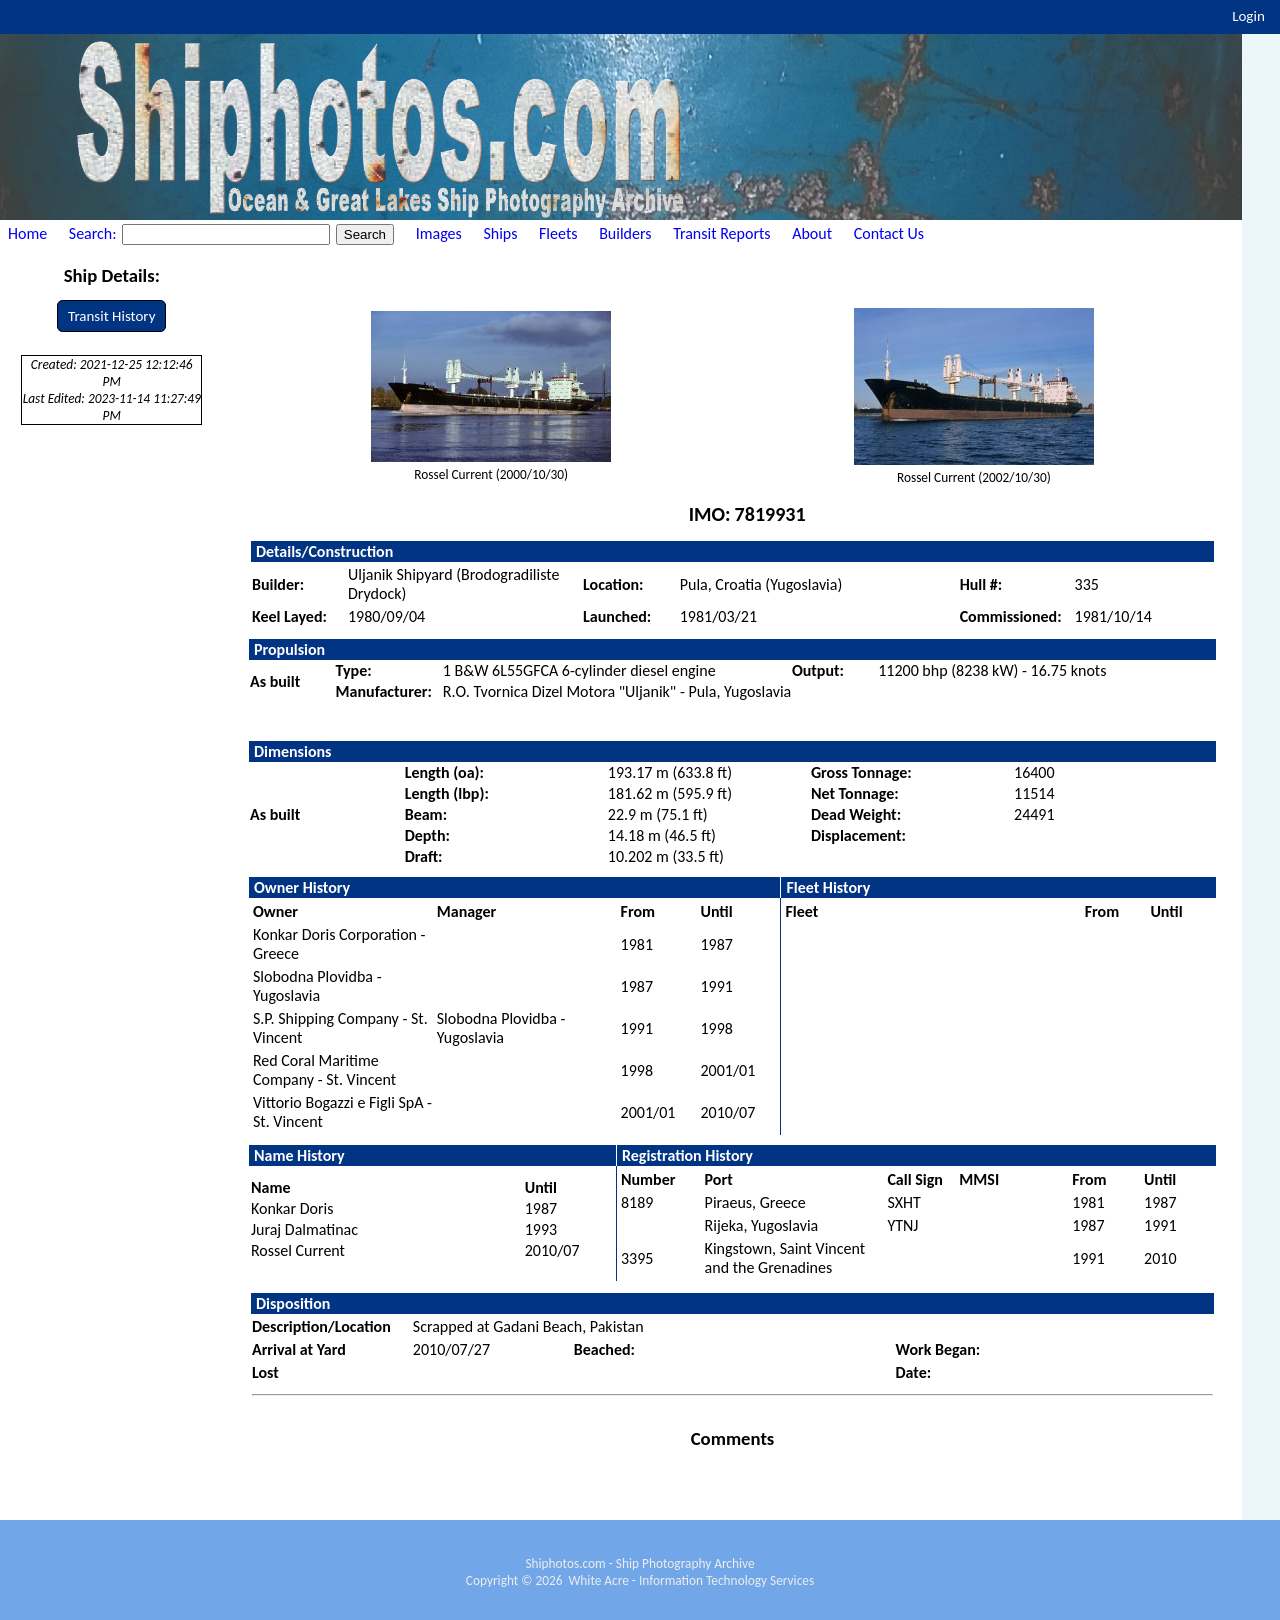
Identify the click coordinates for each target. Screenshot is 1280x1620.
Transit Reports (721, 233)
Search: (94, 233)
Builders (625, 233)
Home (27, 233)
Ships (500, 233)
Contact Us (889, 233)
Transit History (111, 316)
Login (1248, 16)
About (812, 233)
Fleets (558, 233)
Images (439, 233)
